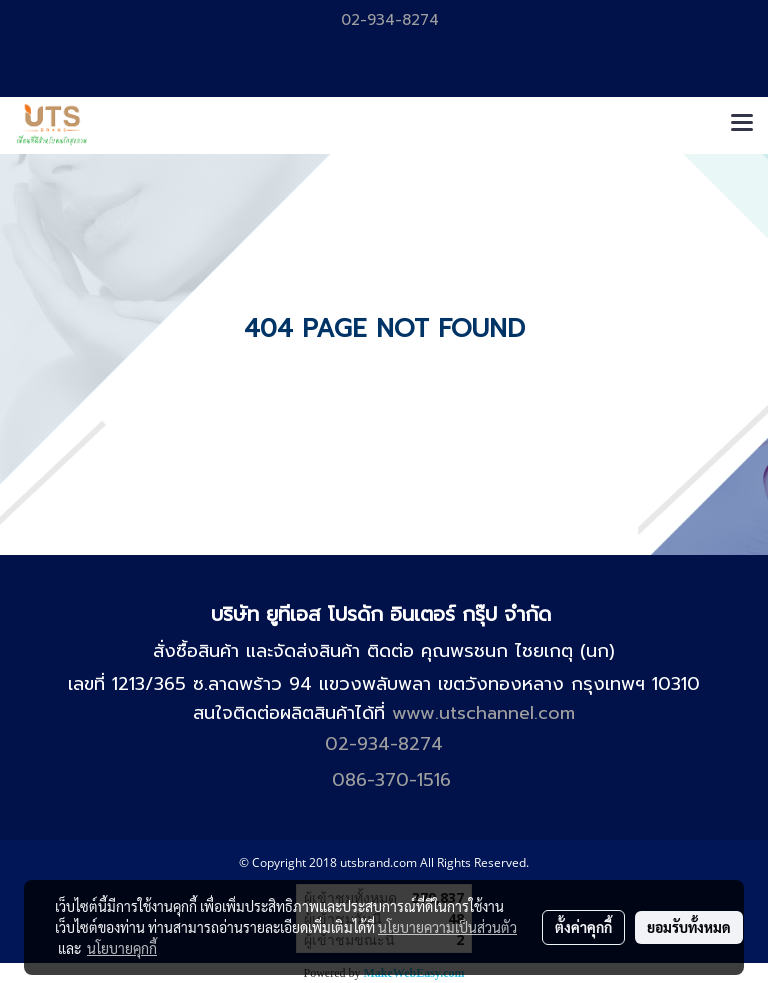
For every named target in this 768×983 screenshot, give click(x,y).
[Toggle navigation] (742, 125)
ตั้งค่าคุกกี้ (583, 927)
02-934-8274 (387, 20)
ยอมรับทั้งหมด (689, 927)
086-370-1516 (391, 780)
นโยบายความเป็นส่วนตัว (447, 927)
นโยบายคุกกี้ (122, 948)
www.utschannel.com (483, 713)
